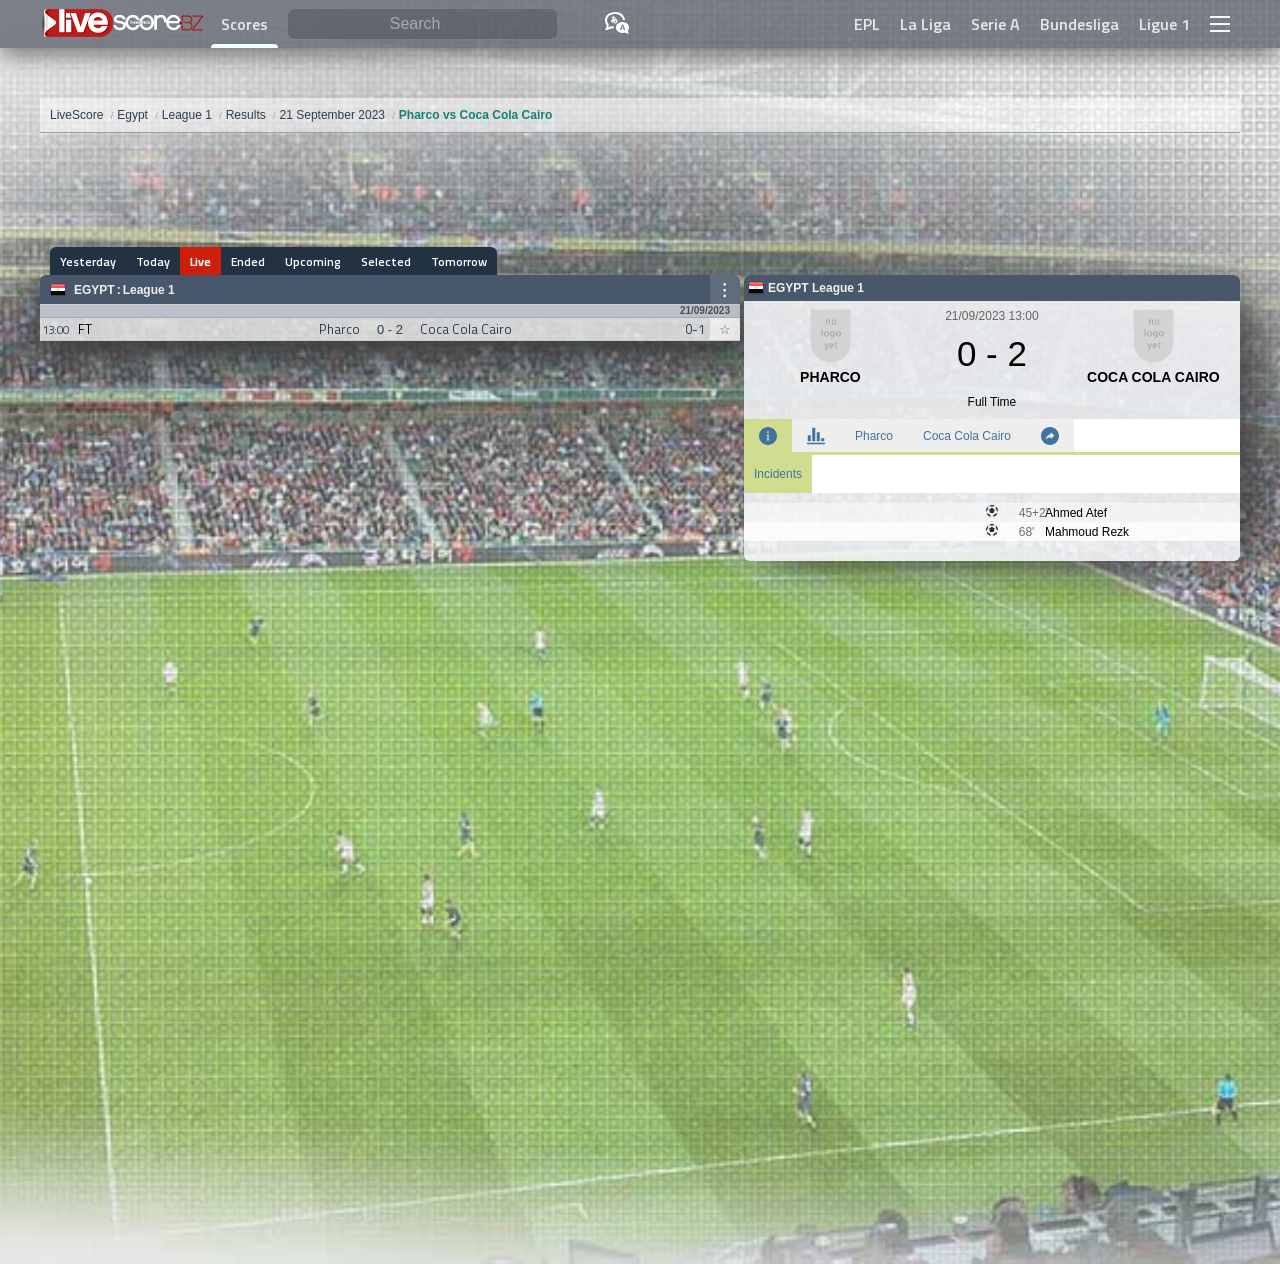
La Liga (925, 24)
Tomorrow (459, 261)
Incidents (778, 474)
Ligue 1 (1164, 24)
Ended (248, 261)
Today (153, 261)
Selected (386, 261)
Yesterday (88, 261)
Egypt (94, 290)
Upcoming (313, 261)
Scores (244, 24)
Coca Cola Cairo (967, 436)
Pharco (874, 436)
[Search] (422, 24)
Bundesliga (1079, 24)
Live (200, 261)
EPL (867, 24)
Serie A (995, 24)
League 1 (149, 290)
